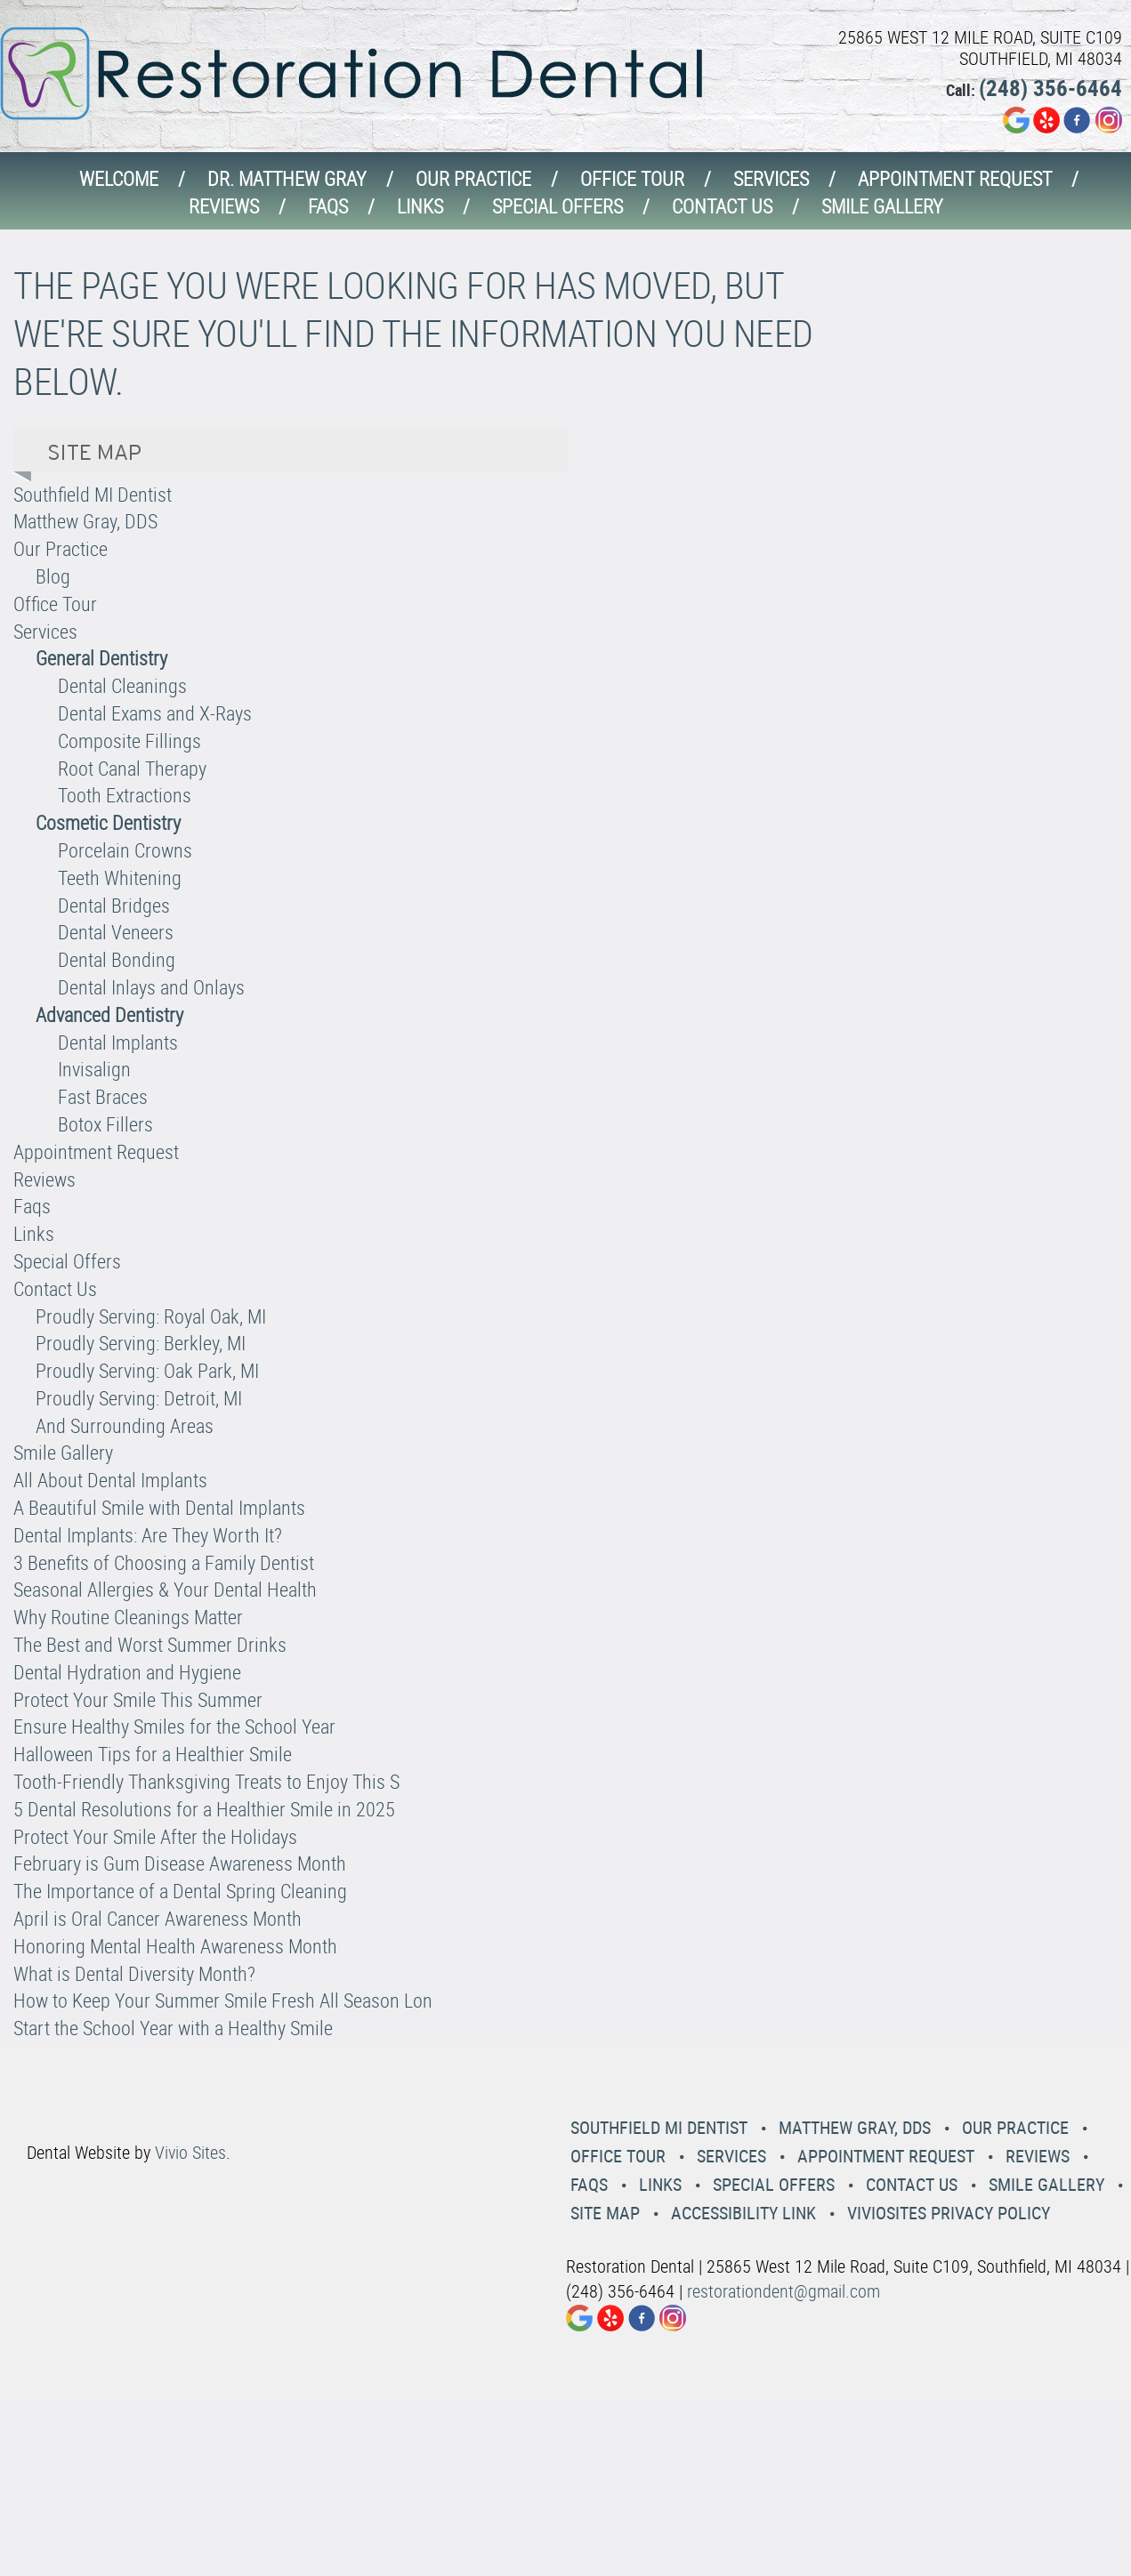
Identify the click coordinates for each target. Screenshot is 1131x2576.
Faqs (328, 206)
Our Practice (473, 178)
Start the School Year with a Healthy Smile (173, 2028)
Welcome (118, 178)
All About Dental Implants (110, 1480)
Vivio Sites (190, 2152)
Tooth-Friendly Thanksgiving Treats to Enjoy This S (206, 1781)
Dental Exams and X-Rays (155, 713)
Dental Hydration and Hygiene (127, 1672)
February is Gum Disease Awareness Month (179, 1863)
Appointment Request (955, 178)
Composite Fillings (129, 740)
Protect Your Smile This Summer (138, 1699)
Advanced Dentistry (109, 1014)
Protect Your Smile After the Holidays (155, 1836)
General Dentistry (101, 658)
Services (771, 178)
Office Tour (632, 178)
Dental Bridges (114, 905)
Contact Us (722, 206)
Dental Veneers (116, 932)
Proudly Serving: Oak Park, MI (147, 1370)
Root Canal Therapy (132, 768)
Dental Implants (118, 1042)
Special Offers (557, 206)
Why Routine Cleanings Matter (128, 1617)
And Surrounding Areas (125, 1425)
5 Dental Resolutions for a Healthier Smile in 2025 (204, 1809)
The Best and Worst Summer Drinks (150, 1644)
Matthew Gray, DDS (85, 521)
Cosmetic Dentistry (108, 822)
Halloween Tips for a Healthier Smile (152, 1754)
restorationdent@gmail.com (783, 2291)
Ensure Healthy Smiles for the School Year (174, 1726)
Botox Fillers (105, 1124)
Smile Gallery (882, 206)
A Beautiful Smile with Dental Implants (159, 1507)
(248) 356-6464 (1050, 87)
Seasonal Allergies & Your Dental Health (165, 1589)
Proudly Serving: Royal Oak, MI (151, 1316)
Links (420, 206)
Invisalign (94, 1069)
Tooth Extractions (124, 795)
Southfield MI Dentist (92, 494)
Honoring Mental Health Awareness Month (175, 1946)
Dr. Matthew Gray (287, 178)
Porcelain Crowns (125, 850)
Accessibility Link (743, 2213)
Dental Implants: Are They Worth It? (147, 1535)
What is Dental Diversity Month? (134, 1973)
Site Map (605, 2213)
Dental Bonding (116, 959)
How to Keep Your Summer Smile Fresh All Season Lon (222, 2000)
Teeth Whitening (120, 877)
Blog (53, 576)
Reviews (224, 206)
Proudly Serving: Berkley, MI (141, 1343)
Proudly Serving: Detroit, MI (139, 1398)
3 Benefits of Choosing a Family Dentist (163, 1562)
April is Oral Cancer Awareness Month (157, 1918)
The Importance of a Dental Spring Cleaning (180, 1891)
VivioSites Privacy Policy (948, 2213)
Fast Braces (103, 1096)
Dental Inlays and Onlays (151, 987)
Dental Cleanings (122, 685)
